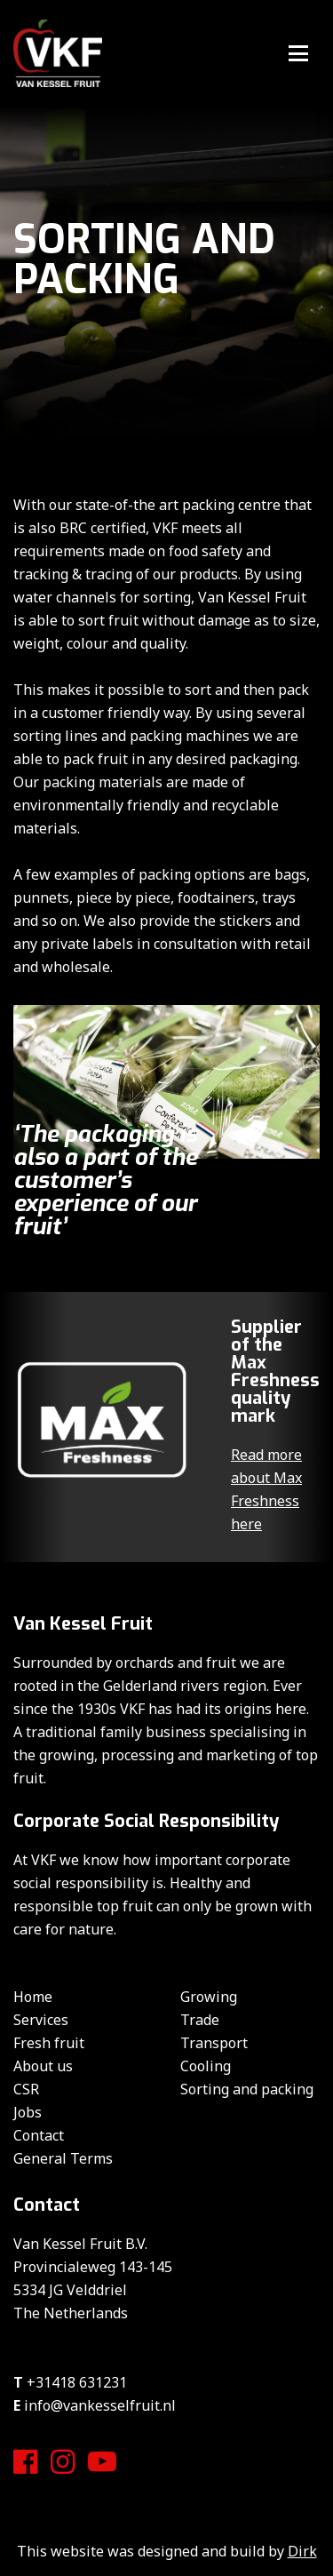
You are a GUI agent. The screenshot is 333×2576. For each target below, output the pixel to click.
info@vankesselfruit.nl (100, 2405)
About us (43, 2066)
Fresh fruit (48, 2043)
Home (32, 1996)
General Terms (63, 2158)
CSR (26, 2089)
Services (40, 2020)
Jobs (27, 2112)
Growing (208, 1996)
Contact (38, 2135)
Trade (199, 2020)
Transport (214, 2043)
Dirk (302, 2551)
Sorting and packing (246, 2089)
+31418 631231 (77, 2382)
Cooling (205, 2066)
